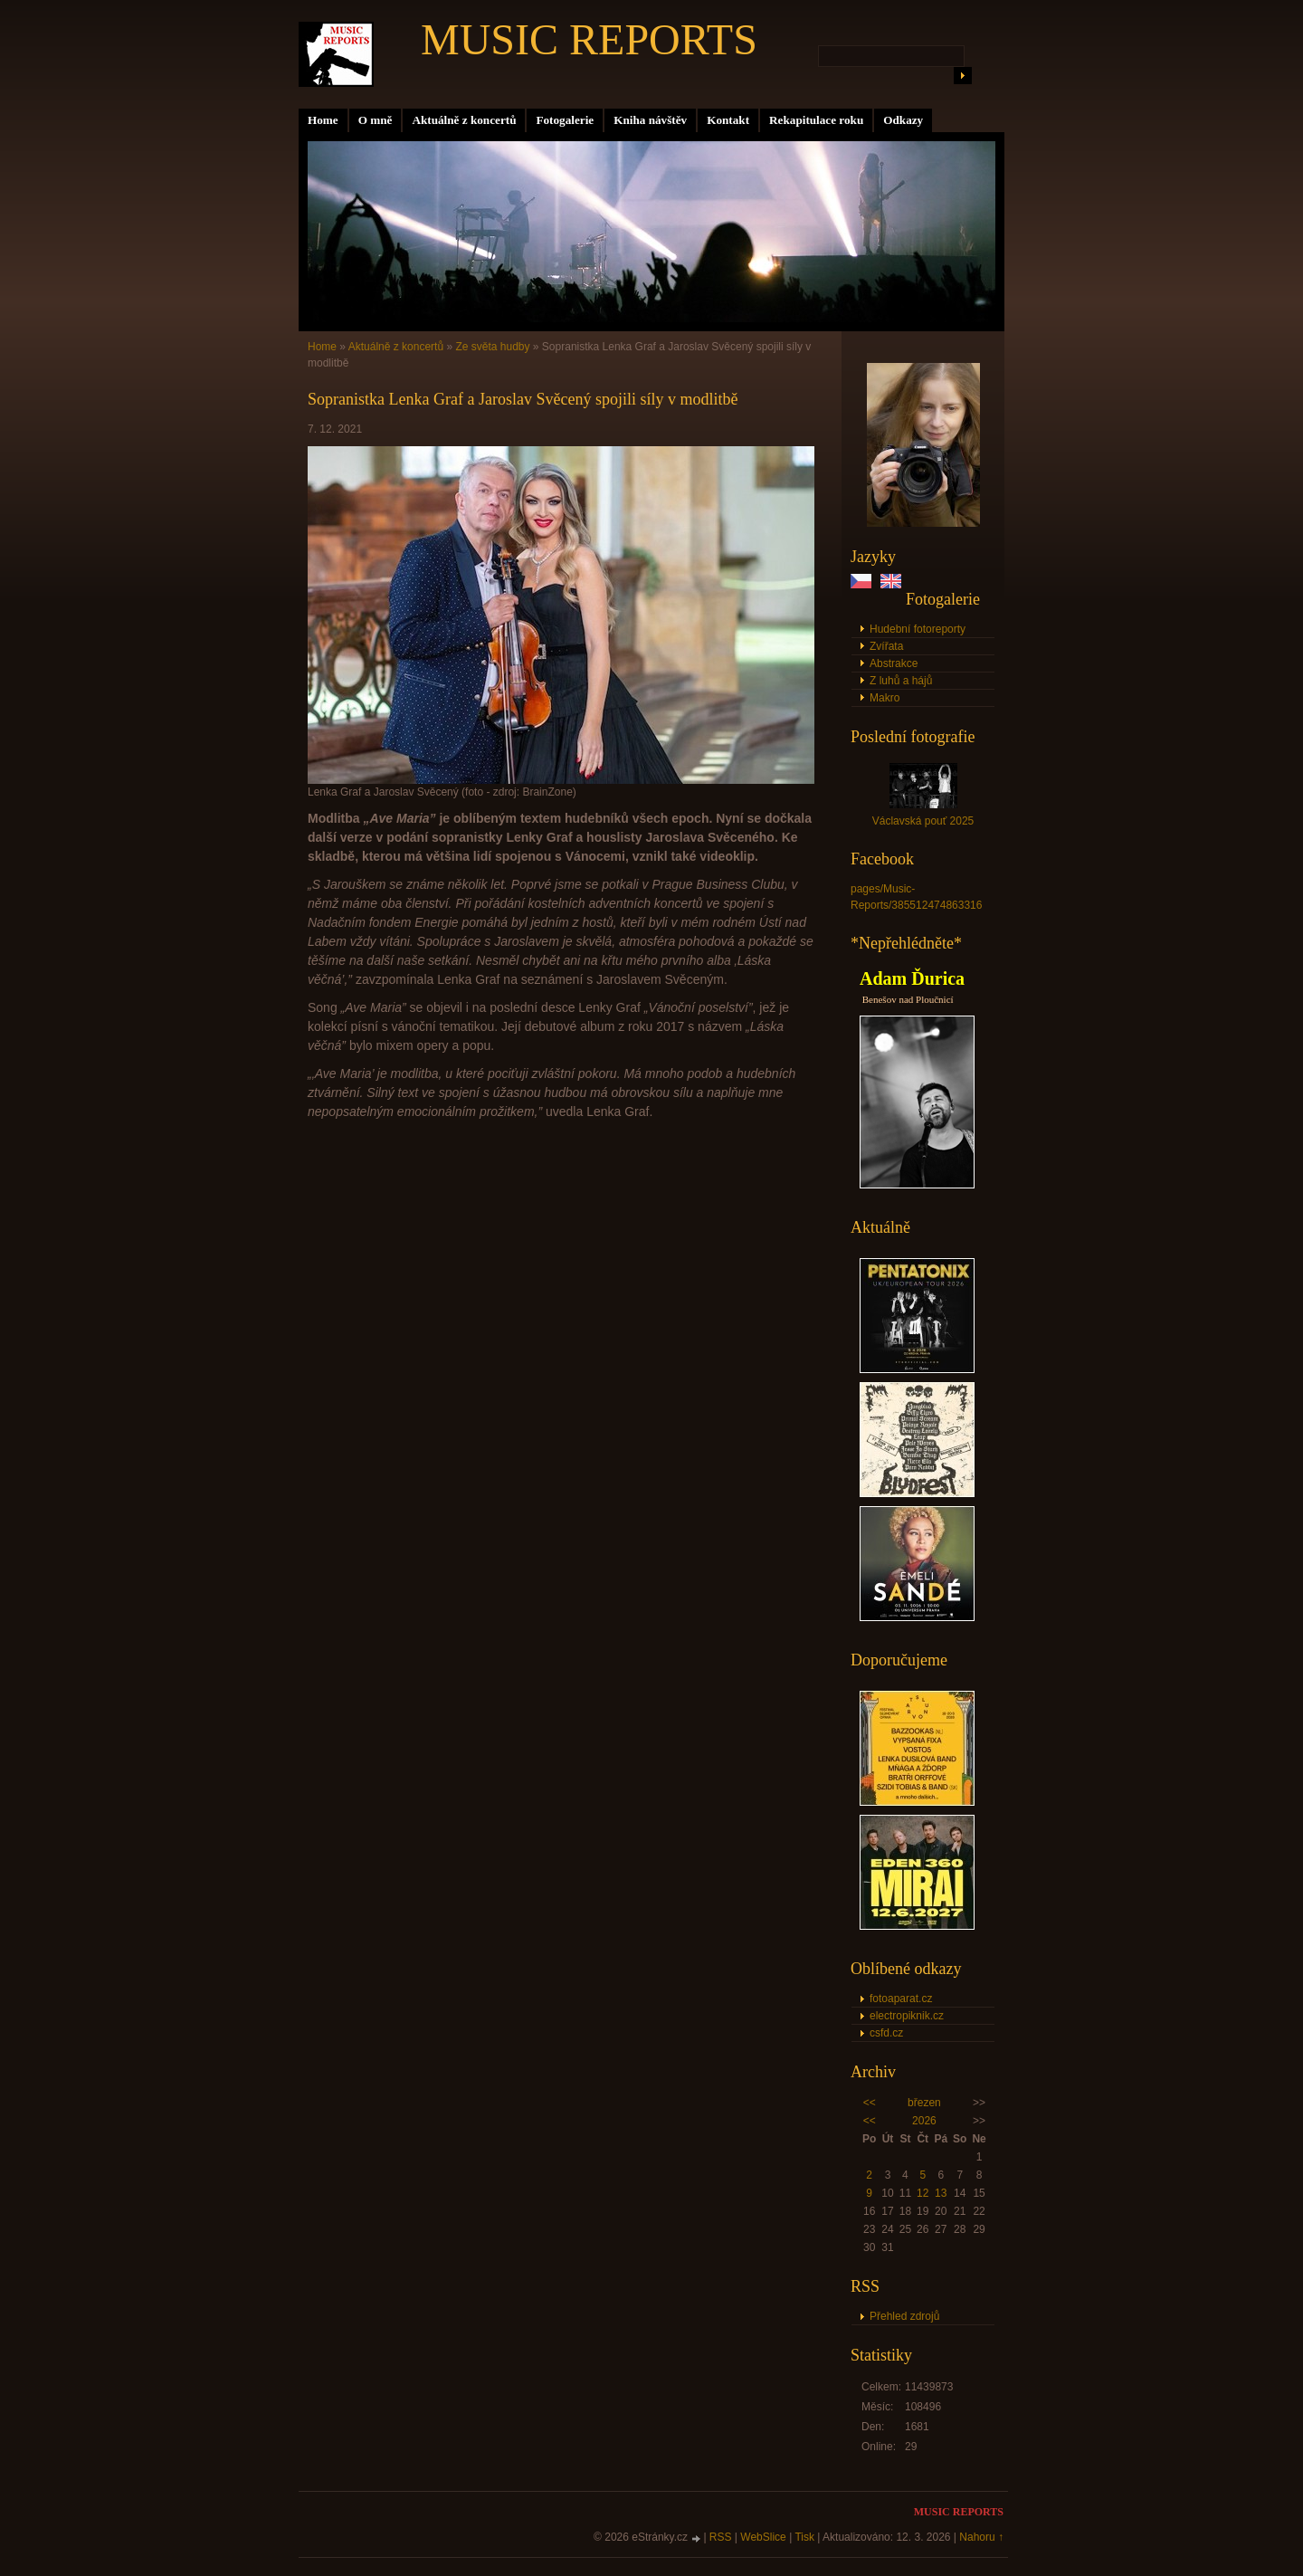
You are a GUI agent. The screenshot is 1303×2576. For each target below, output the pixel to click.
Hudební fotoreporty (917, 629)
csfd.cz (886, 2033)
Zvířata (886, 646)
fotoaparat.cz (901, 1998)
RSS (720, 2537)
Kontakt (728, 120)
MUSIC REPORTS (589, 39)
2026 (924, 2120)
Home (323, 120)
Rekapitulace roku (816, 120)
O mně (375, 120)
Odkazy (903, 120)
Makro (884, 698)
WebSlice (762, 2537)
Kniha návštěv (650, 120)
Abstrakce (894, 663)
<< (869, 2102)
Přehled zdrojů (904, 2316)
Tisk (804, 2537)
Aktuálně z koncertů (464, 120)
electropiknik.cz (907, 2015)
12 (922, 2193)
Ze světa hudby (492, 346)
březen (924, 2102)
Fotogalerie (565, 120)
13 (940, 2193)
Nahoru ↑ (981, 2537)
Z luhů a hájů (901, 680)
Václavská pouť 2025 (923, 821)
